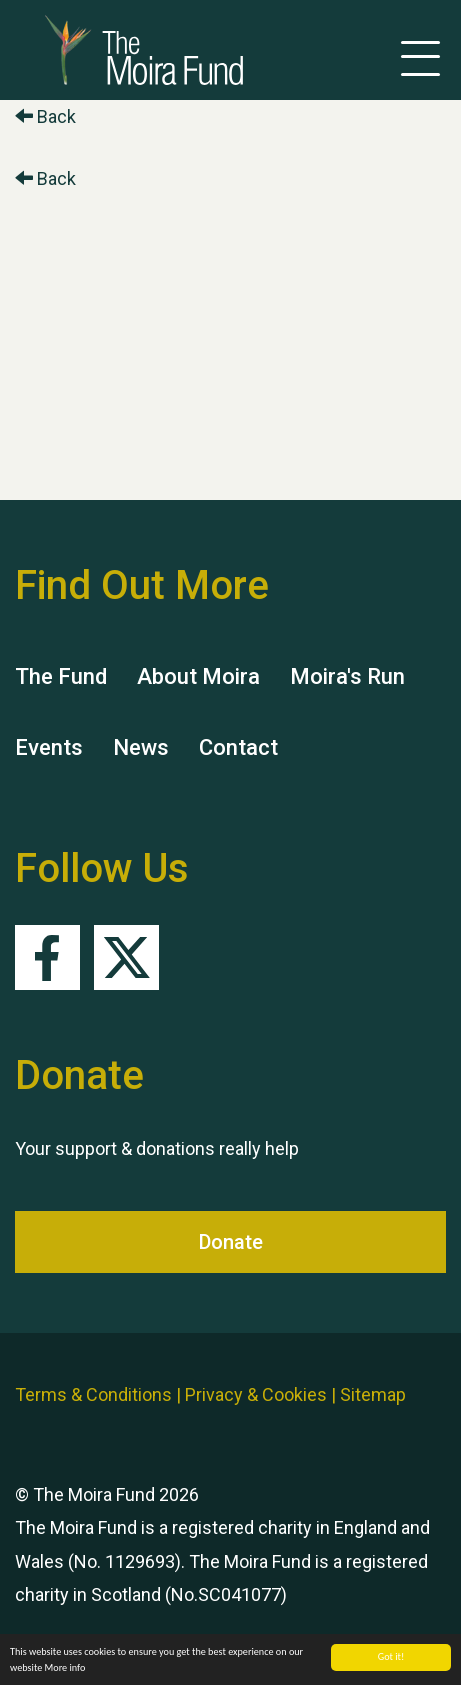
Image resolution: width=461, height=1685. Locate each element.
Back (45, 116)
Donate (231, 1242)
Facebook (47, 957)
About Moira (198, 676)
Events (49, 747)
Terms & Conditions (93, 1394)
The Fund (61, 676)
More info (65, 1668)
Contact (238, 747)
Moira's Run (347, 676)
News (141, 747)
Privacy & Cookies (256, 1394)
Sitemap (373, 1394)
